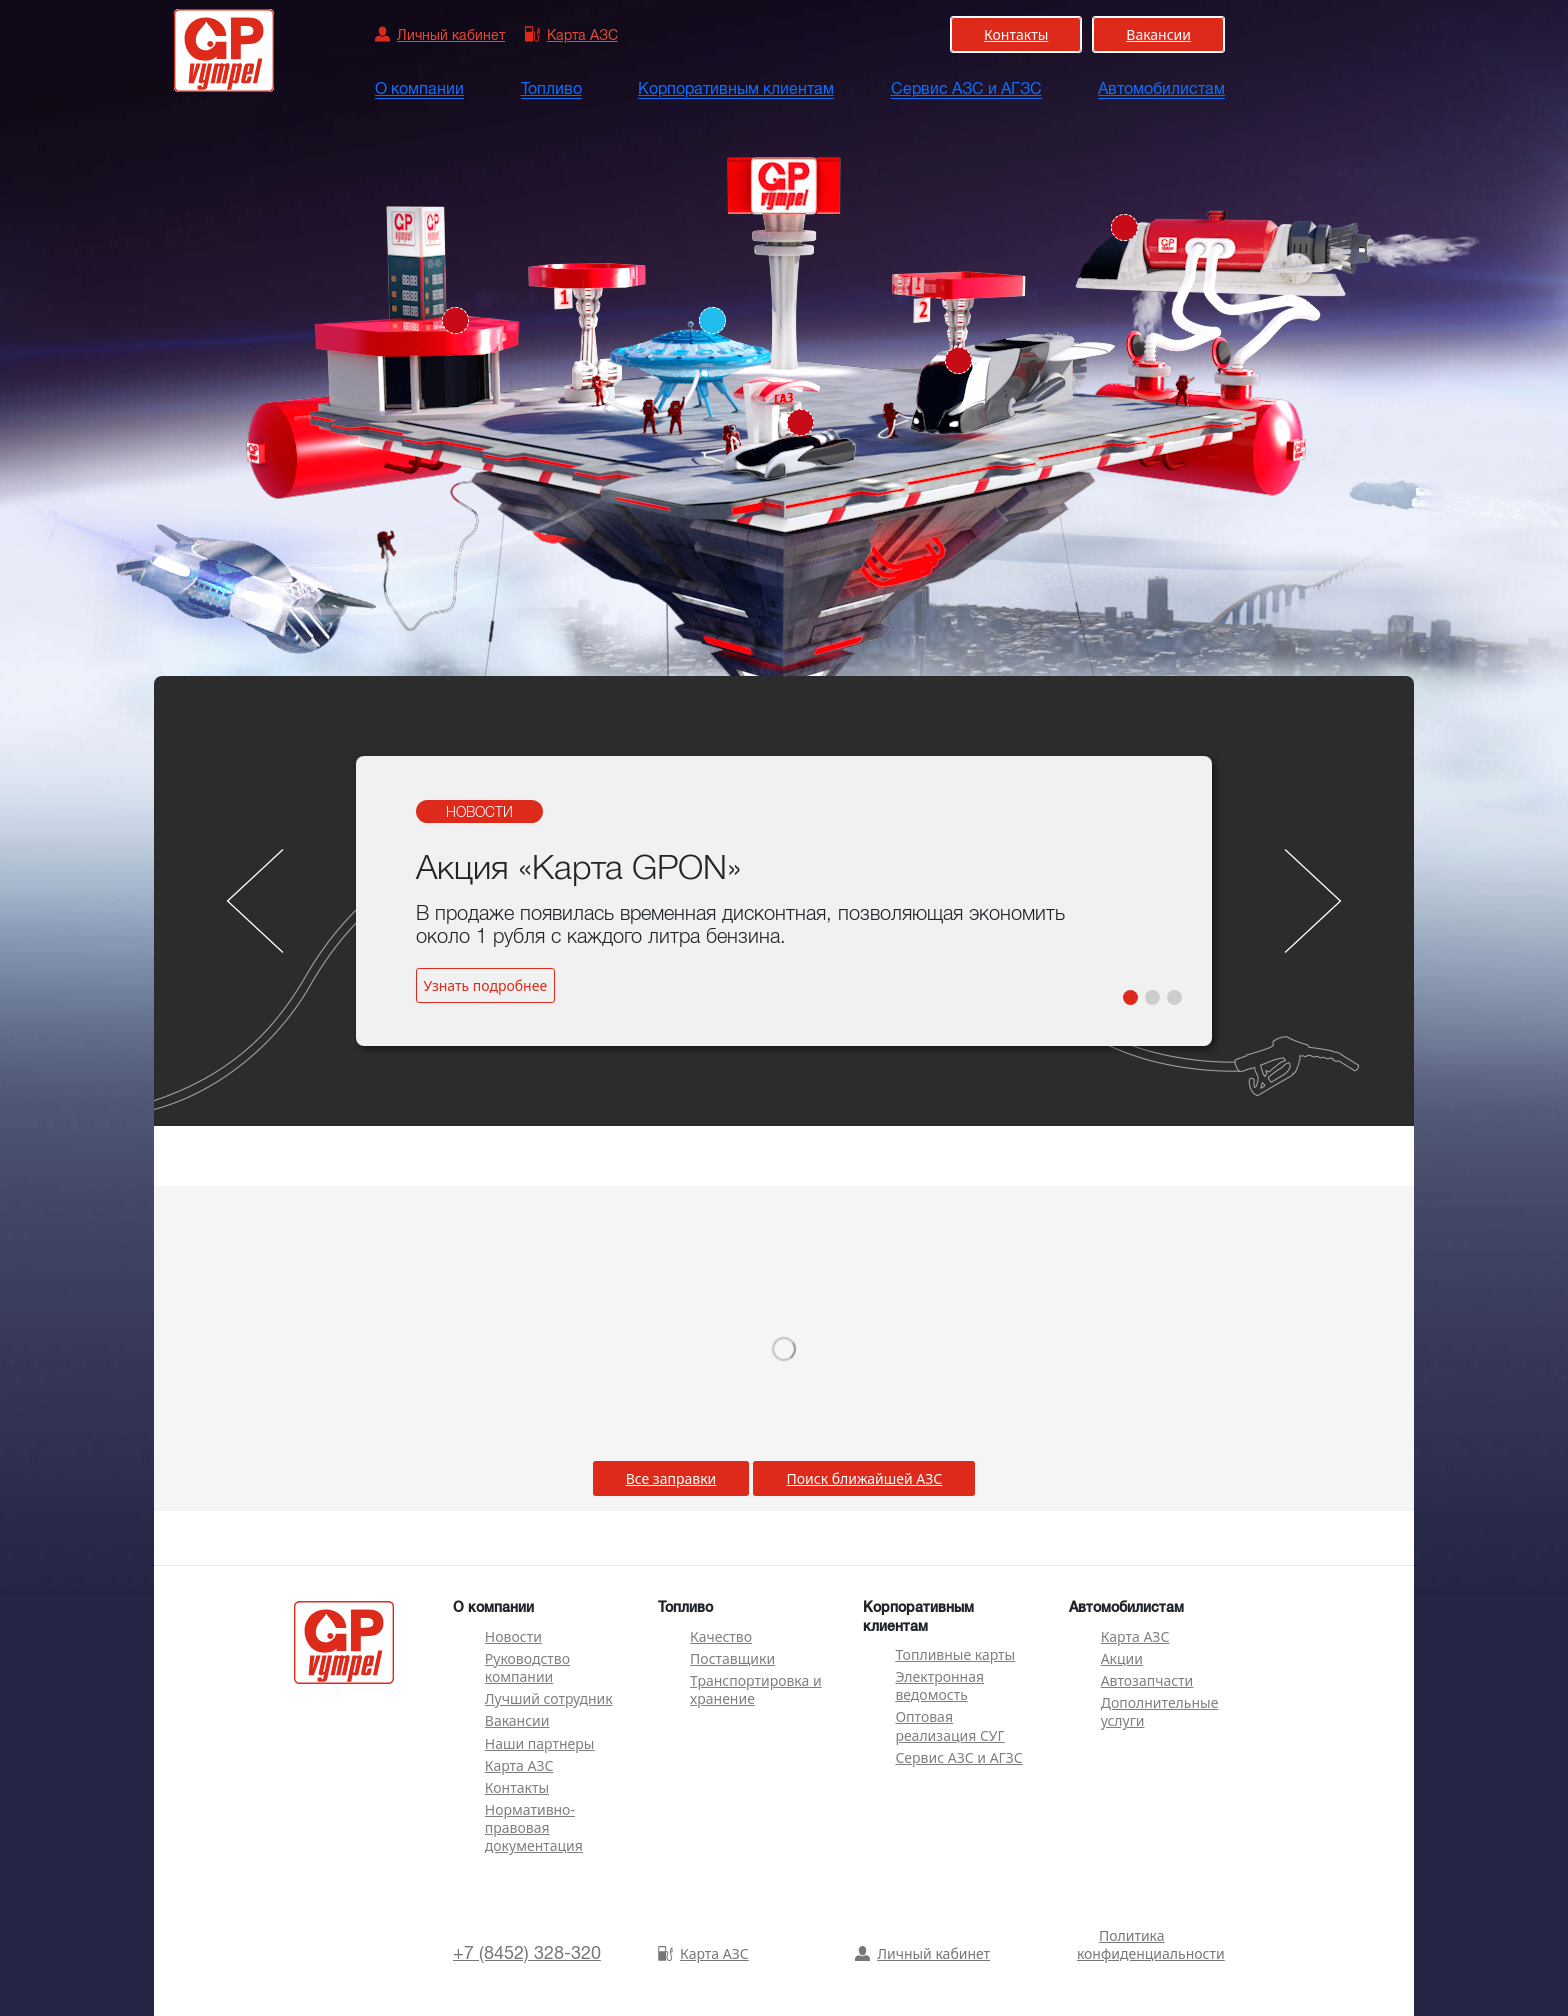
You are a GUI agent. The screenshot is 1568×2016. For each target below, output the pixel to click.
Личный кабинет (922, 1953)
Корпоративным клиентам (736, 89)
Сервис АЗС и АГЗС (966, 89)
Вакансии (517, 1720)
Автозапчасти (1147, 1680)
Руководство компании (527, 1667)
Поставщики (732, 1658)
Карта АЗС (519, 1765)
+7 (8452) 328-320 (527, 1953)
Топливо (551, 89)
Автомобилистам (1161, 89)
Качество (721, 1636)
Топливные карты (955, 1654)
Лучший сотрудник (549, 1698)
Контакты (517, 1787)
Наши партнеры (540, 1743)
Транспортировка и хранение (756, 1689)
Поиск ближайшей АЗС (864, 1478)
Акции (1122, 1658)
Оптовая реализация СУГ (949, 1725)
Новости (513, 1636)
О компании (419, 89)
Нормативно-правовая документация (534, 1827)
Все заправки (671, 1478)
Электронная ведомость (939, 1685)
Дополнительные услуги (1160, 1711)
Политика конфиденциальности (1151, 1944)
